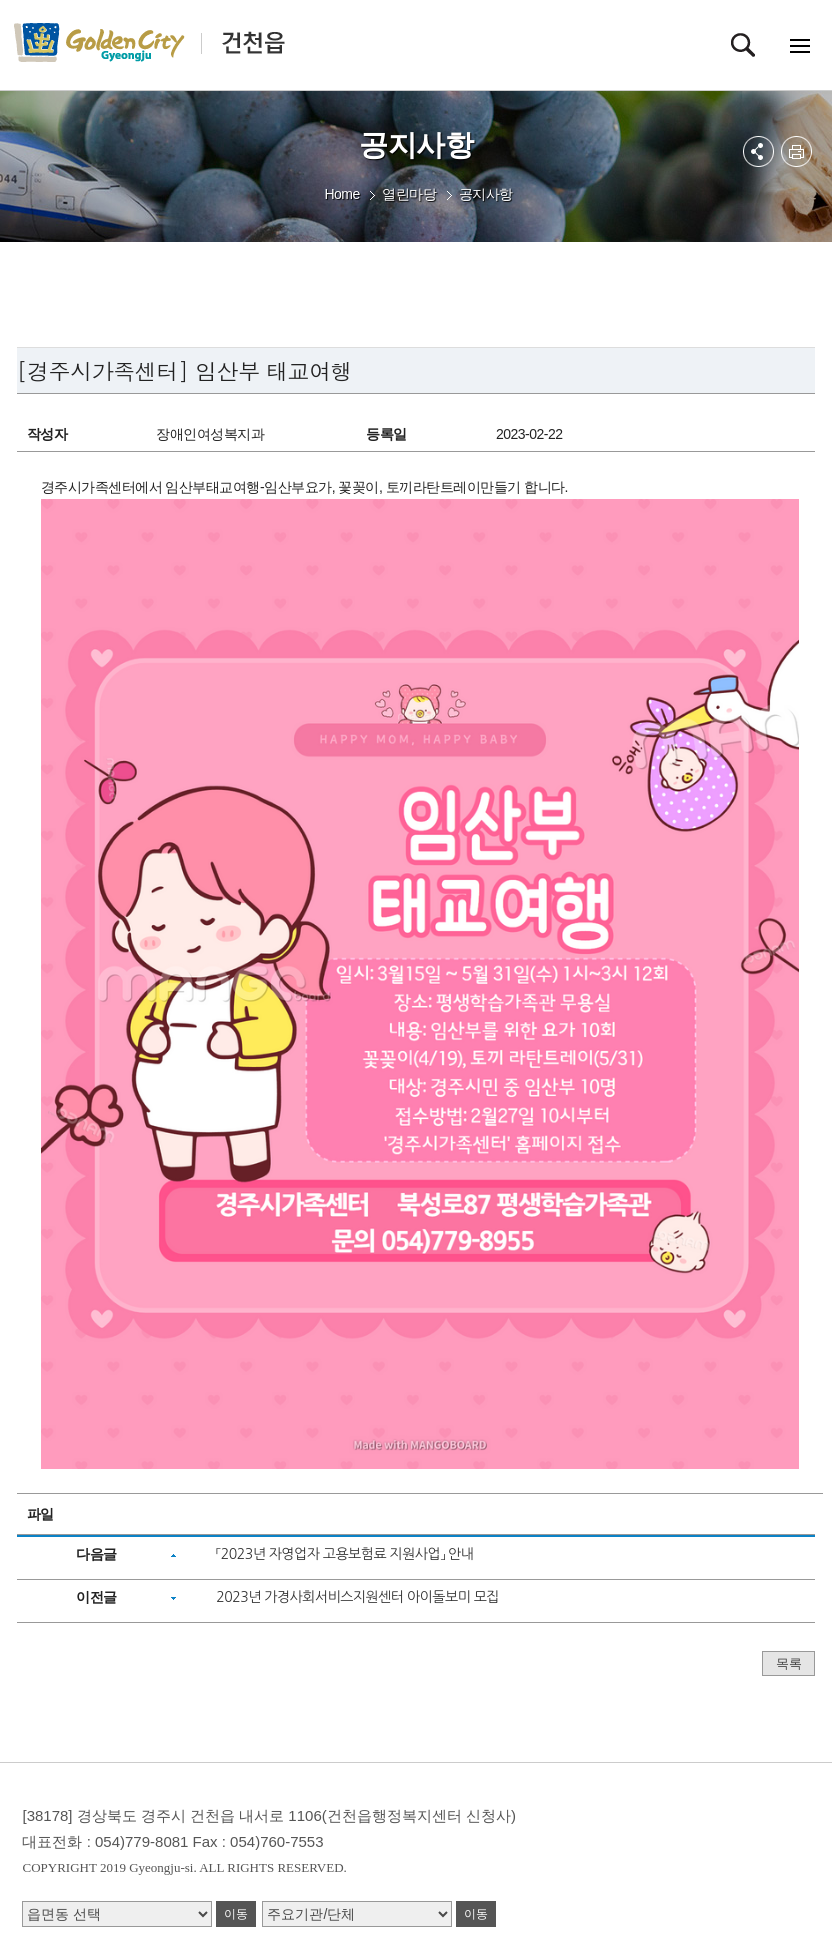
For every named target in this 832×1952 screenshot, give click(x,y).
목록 (788, 1663)
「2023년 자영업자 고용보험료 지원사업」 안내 (344, 1554)
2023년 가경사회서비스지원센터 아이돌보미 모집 (357, 1597)
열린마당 (409, 194)
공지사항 (486, 194)
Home (341, 194)
